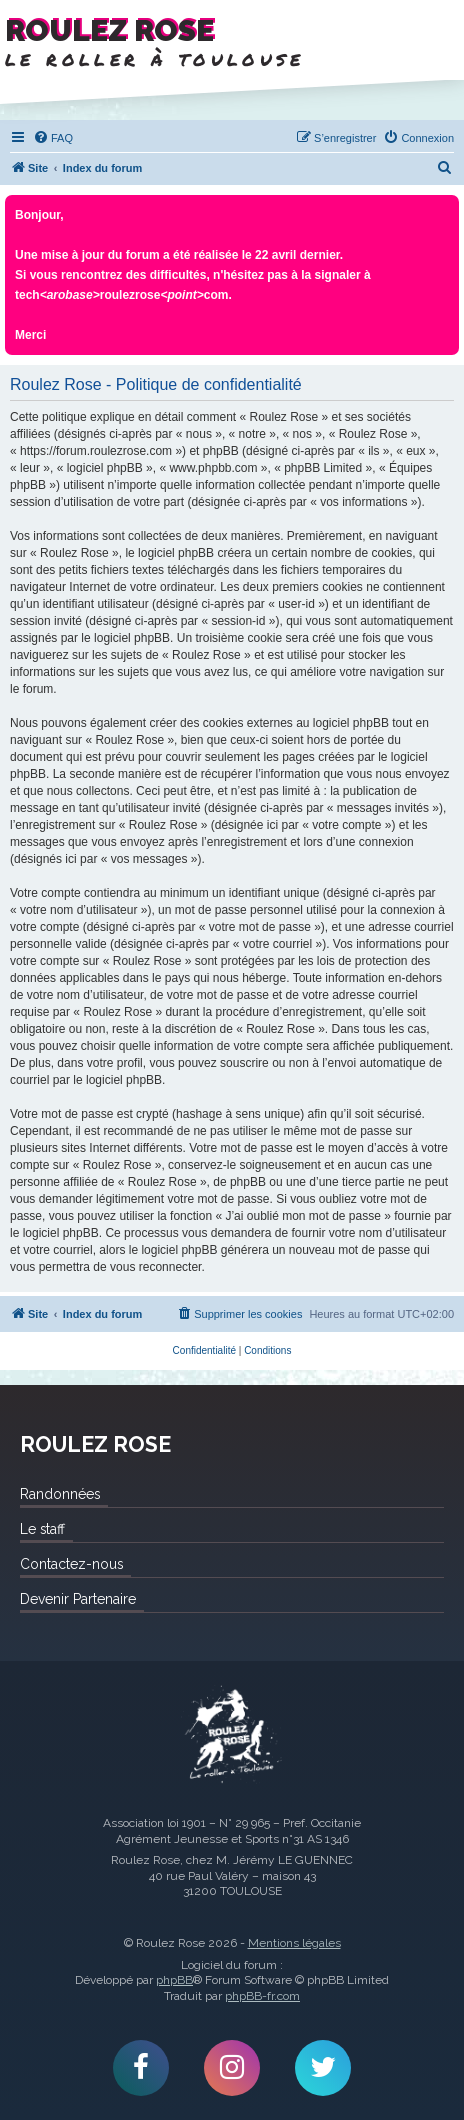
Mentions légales (294, 1943)
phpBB (174, 1980)
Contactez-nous (71, 1564)
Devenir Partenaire (78, 1599)
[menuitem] (53, 138)
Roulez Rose (231, 1735)
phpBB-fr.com (262, 1996)
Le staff (42, 1529)
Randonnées (60, 1494)
